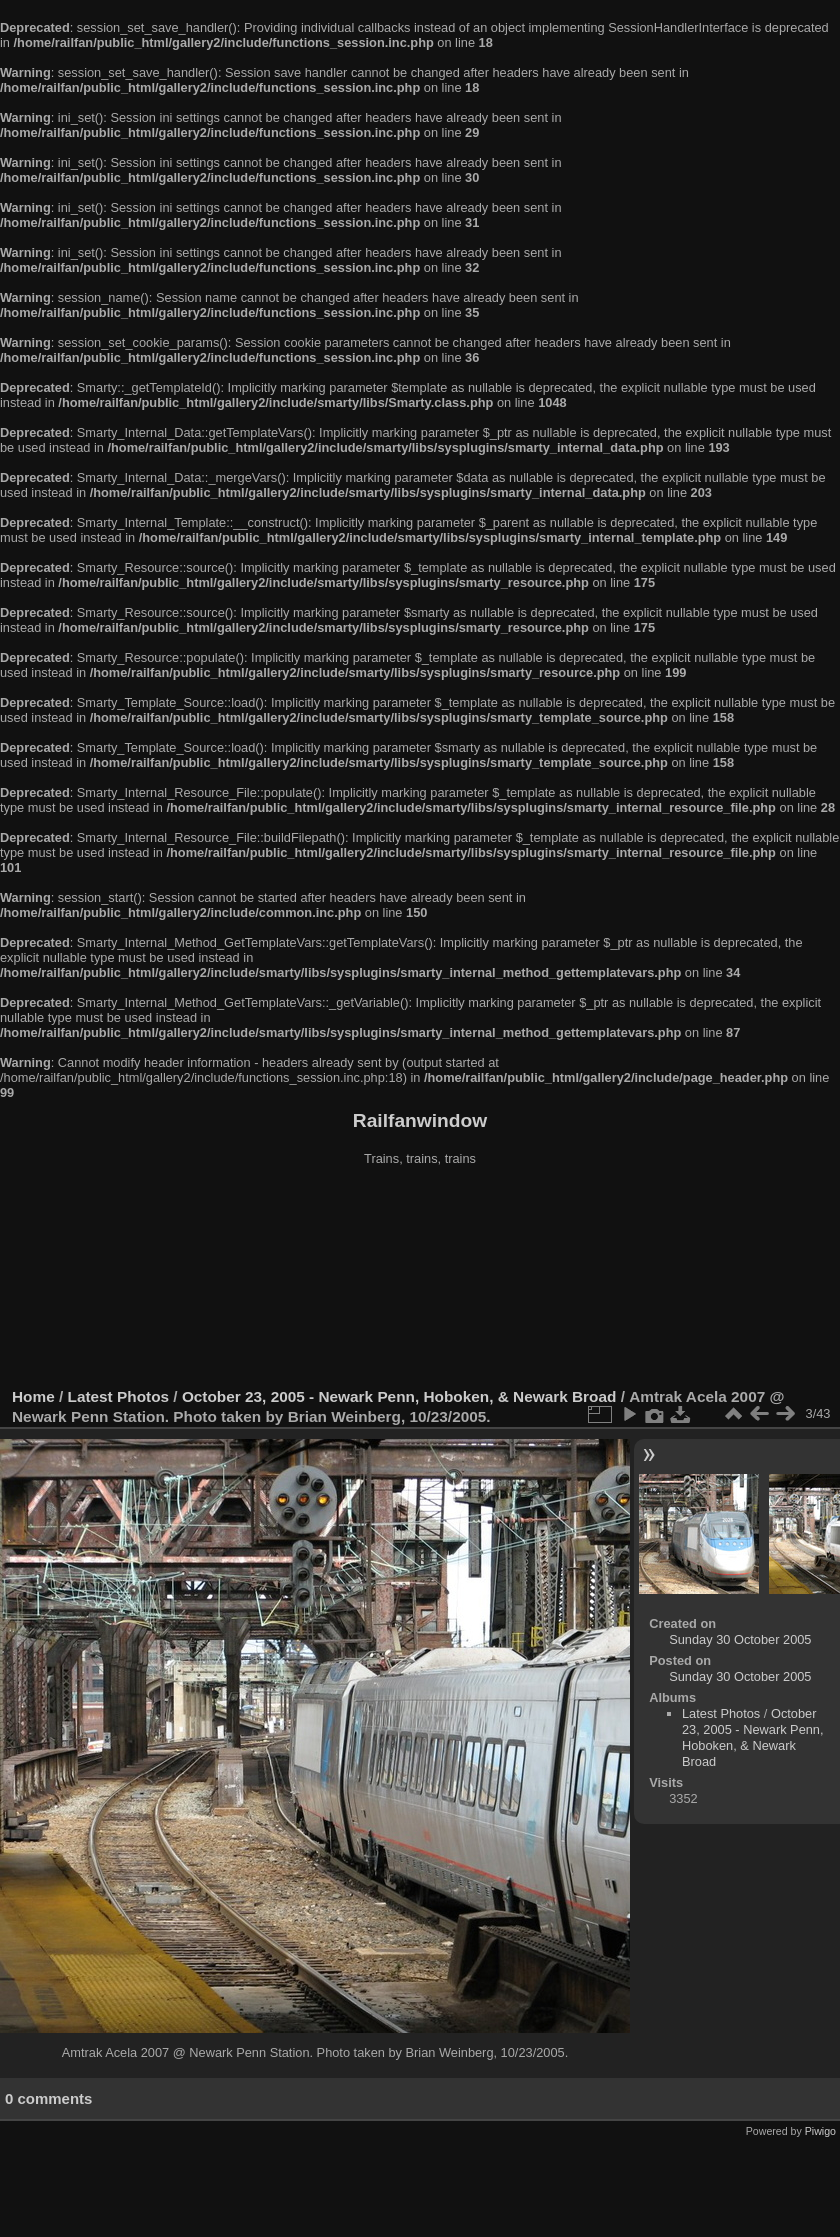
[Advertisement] (420, 1279)
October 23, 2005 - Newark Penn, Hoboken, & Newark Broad (399, 1396)
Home (33, 1396)
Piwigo (820, 2131)
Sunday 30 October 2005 (740, 1639)
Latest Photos (119, 1396)
